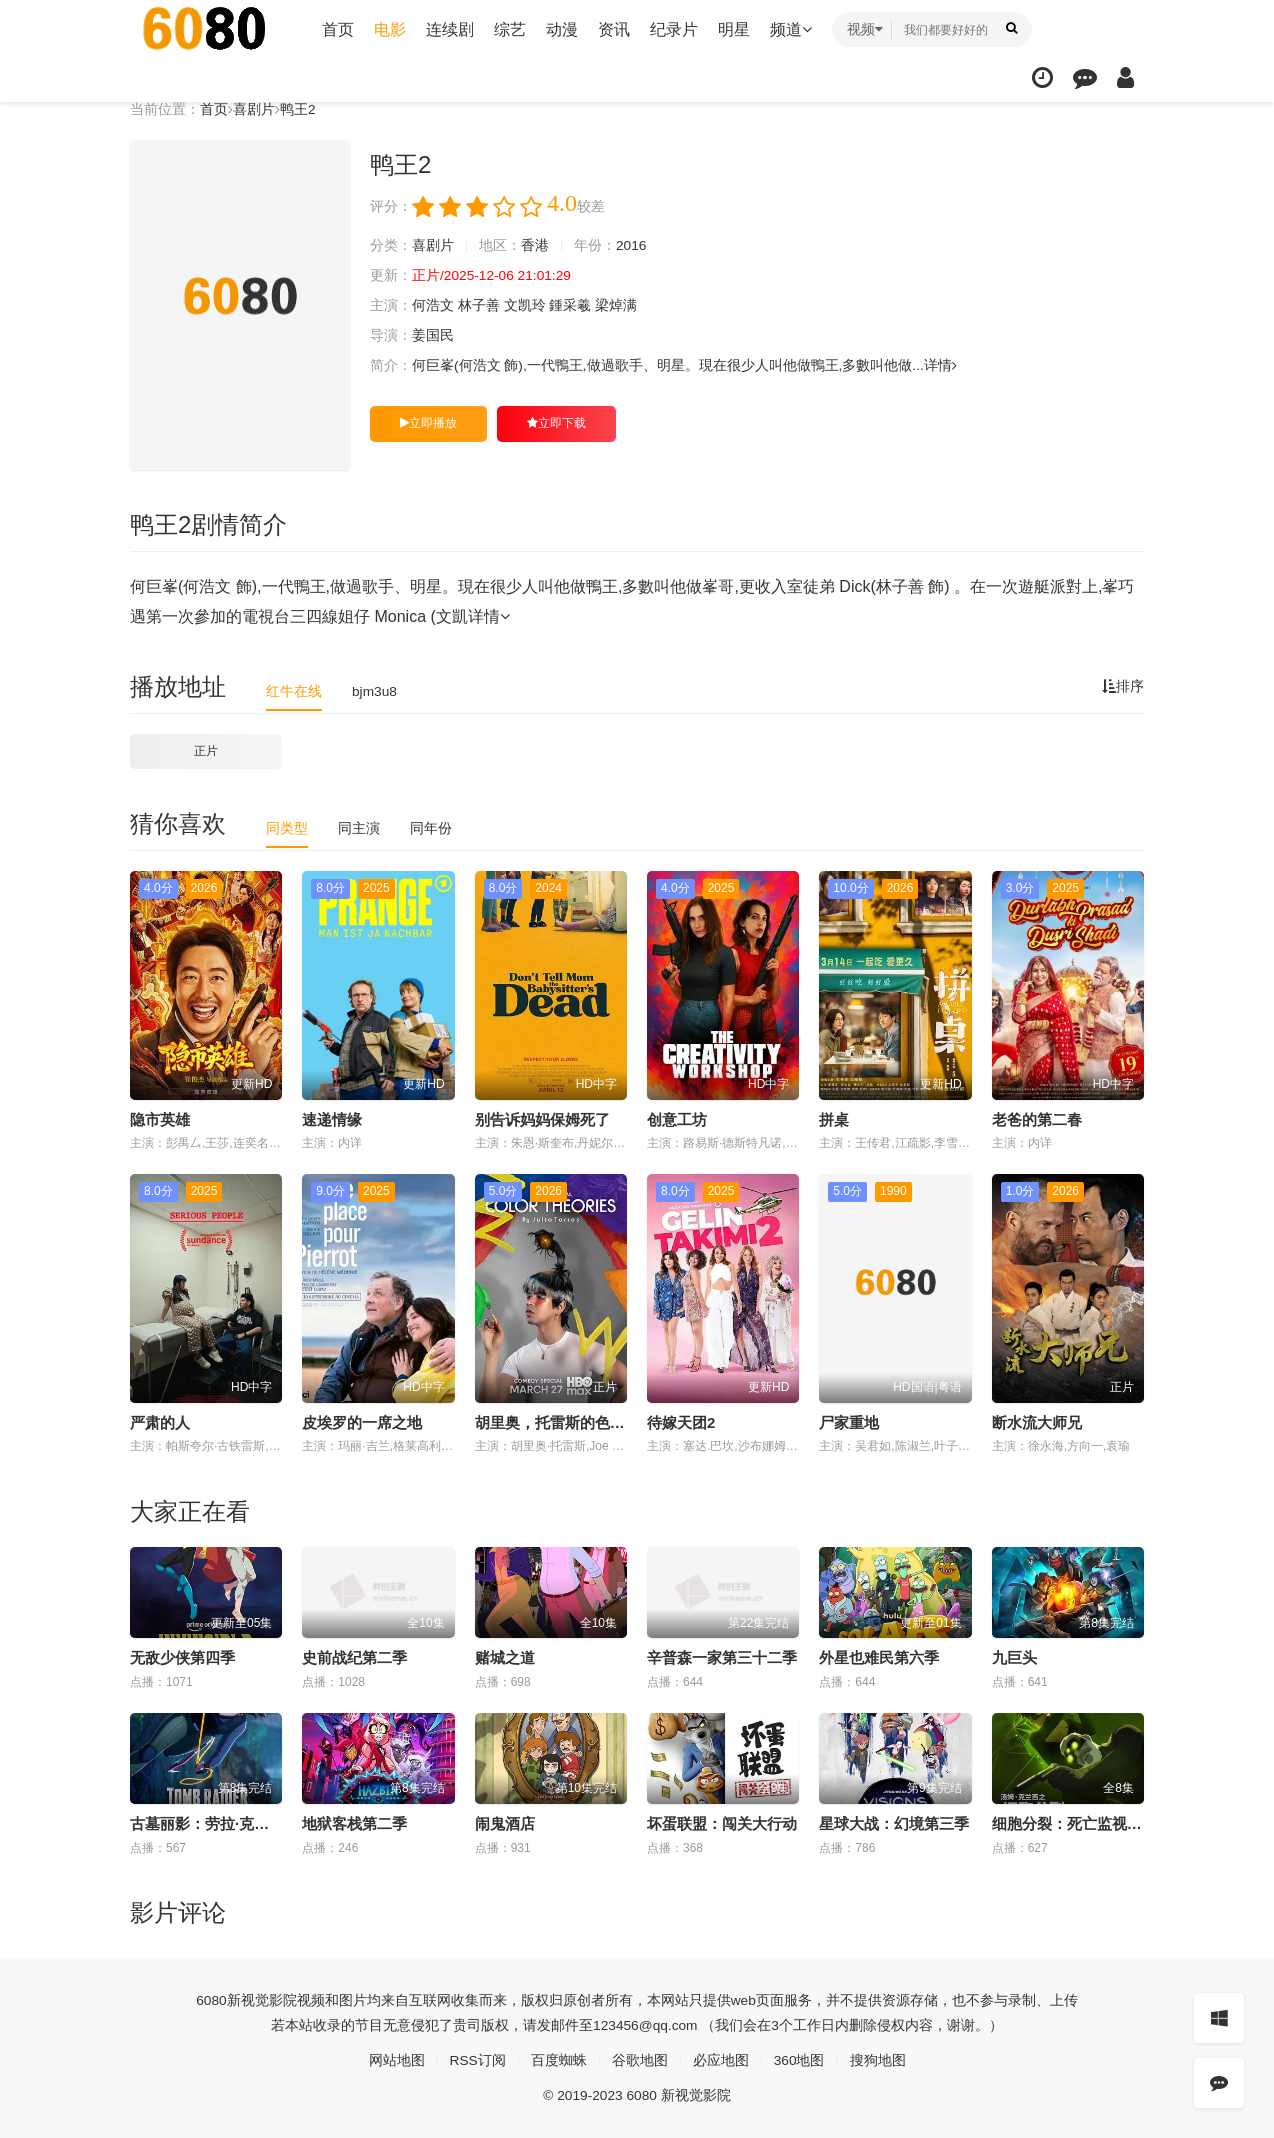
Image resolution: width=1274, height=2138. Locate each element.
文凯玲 (525, 306)
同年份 (431, 828)
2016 (631, 246)
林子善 (479, 306)
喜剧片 (254, 109)
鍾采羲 (571, 306)
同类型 (287, 828)
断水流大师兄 (1037, 1421)
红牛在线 (294, 691)
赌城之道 (505, 1657)
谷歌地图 (640, 2060)
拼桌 (834, 1119)
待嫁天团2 (681, 1421)
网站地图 (396, 2060)
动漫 (562, 29)
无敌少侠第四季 (182, 1657)
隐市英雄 (160, 1119)
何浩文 (433, 306)
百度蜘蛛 (559, 2060)
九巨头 (1014, 1657)
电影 (390, 29)
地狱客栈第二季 (354, 1823)
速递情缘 (332, 1119)
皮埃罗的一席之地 (362, 1421)
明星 (734, 29)
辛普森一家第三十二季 (722, 1657)
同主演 (359, 828)
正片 (206, 751)
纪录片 (674, 29)
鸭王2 (298, 109)
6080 (211, 2000)
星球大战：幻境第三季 (894, 1823)
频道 (791, 29)
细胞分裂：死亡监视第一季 (1082, 1823)
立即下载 (556, 423)
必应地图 (721, 2060)
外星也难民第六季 (879, 1657)
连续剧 (450, 29)
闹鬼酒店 (505, 1823)
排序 (1123, 687)
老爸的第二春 (1037, 1119)
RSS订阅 (477, 2060)
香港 (535, 246)
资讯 (614, 29)
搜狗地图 (878, 2060)
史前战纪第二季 (354, 1657)
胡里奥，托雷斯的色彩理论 (565, 1421)
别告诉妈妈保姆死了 (542, 1119)
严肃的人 (160, 1421)
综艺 (510, 29)
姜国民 (433, 336)
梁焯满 (617, 306)
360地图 (799, 2060)
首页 (338, 29)
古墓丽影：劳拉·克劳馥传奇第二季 (244, 1823)
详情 (941, 366)
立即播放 (428, 423)
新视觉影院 (262, 2000)
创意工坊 (677, 1119)
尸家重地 (849, 1421)
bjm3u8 (375, 691)
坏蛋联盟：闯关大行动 (722, 1823)
